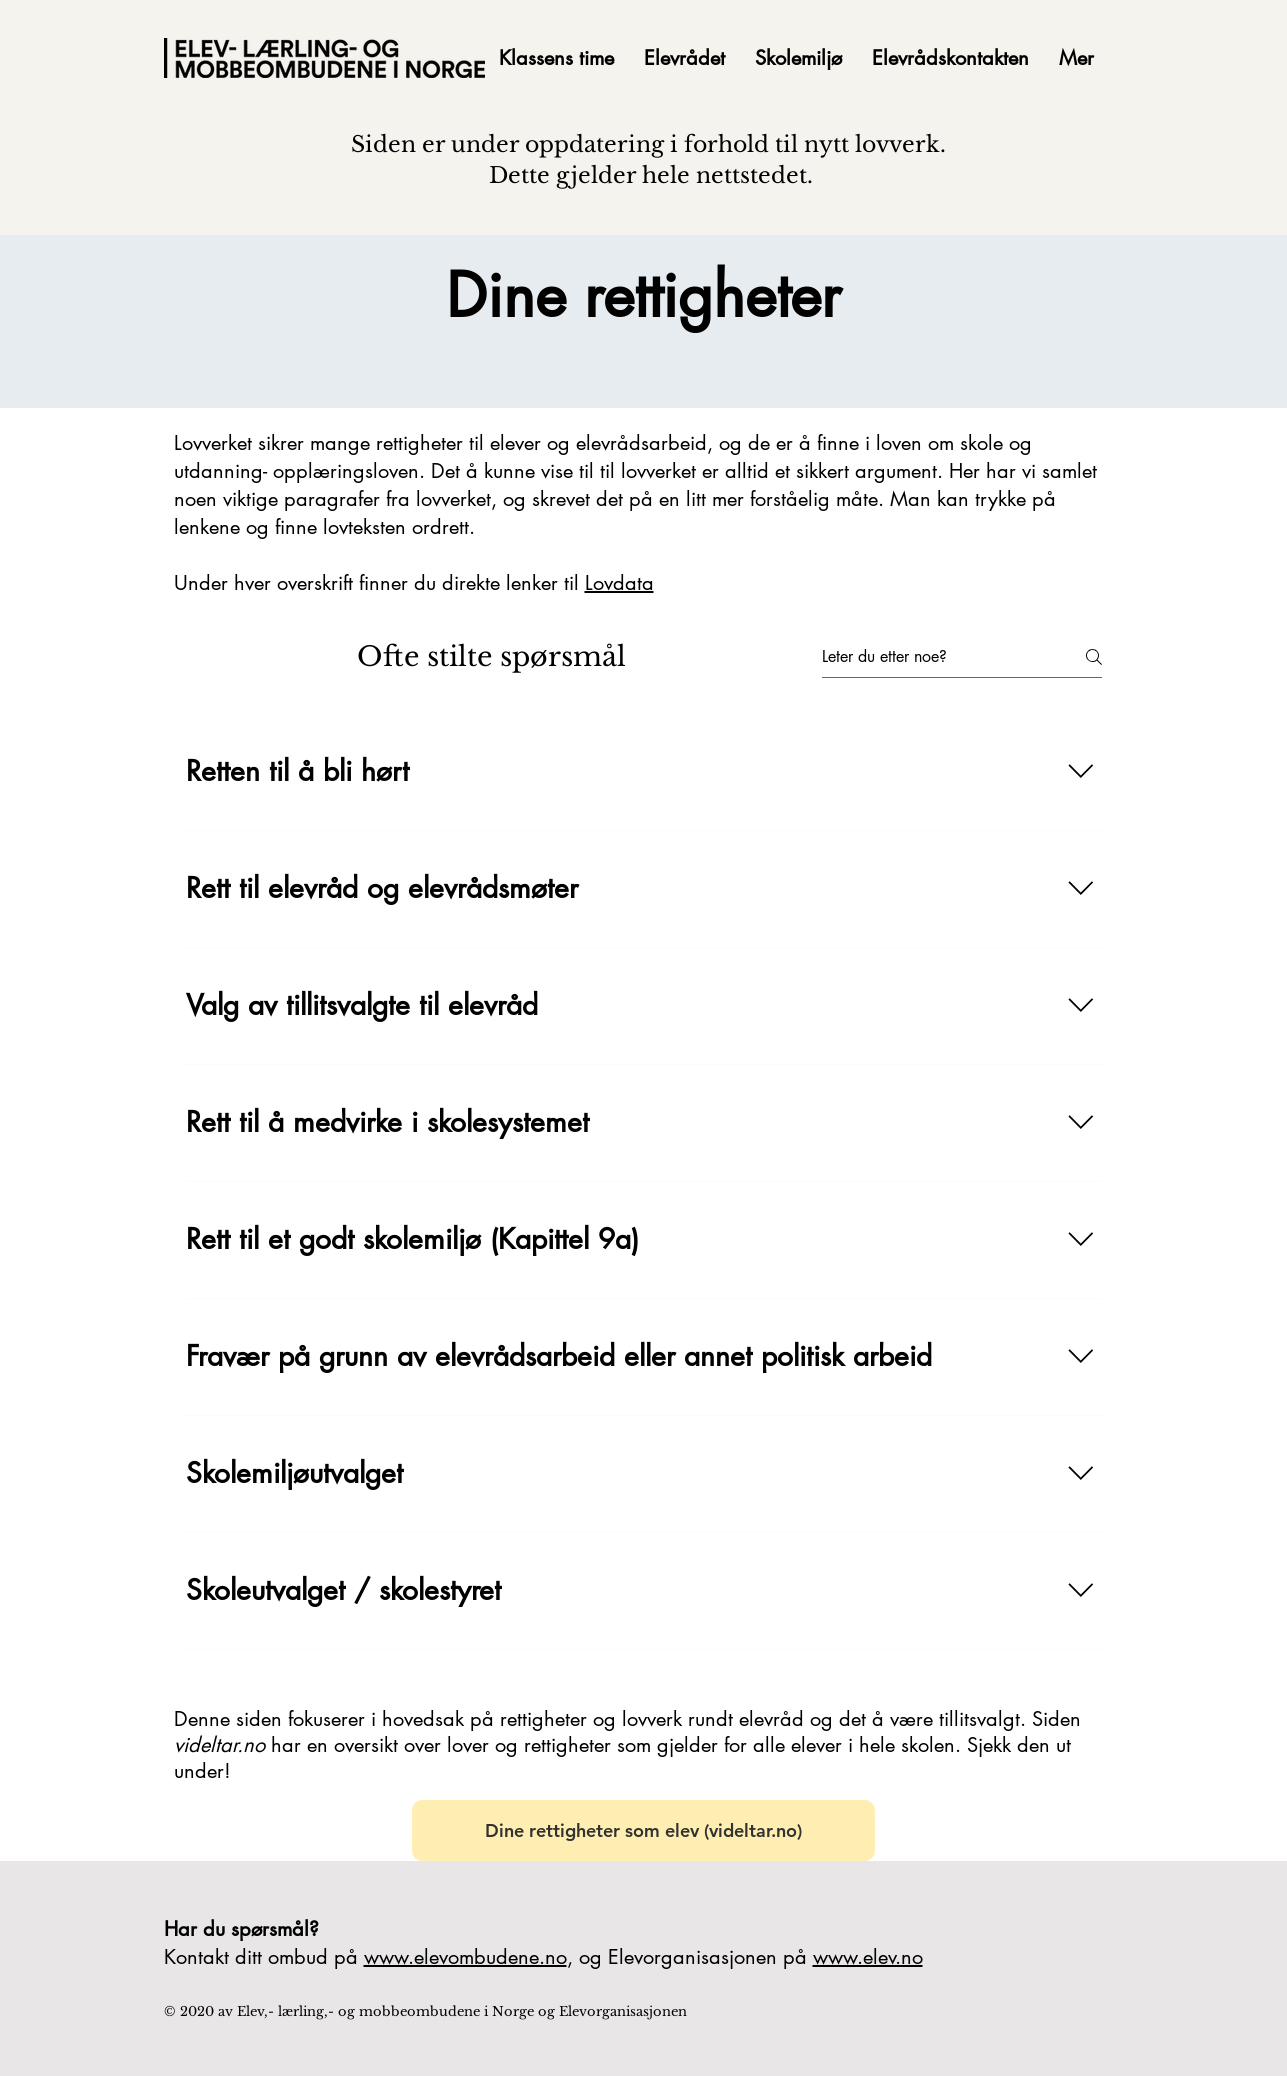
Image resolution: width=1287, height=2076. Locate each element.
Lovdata (619, 583)
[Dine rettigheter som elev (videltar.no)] (643, 1830)
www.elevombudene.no (465, 1957)
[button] (684, 58)
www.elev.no (868, 1957)
